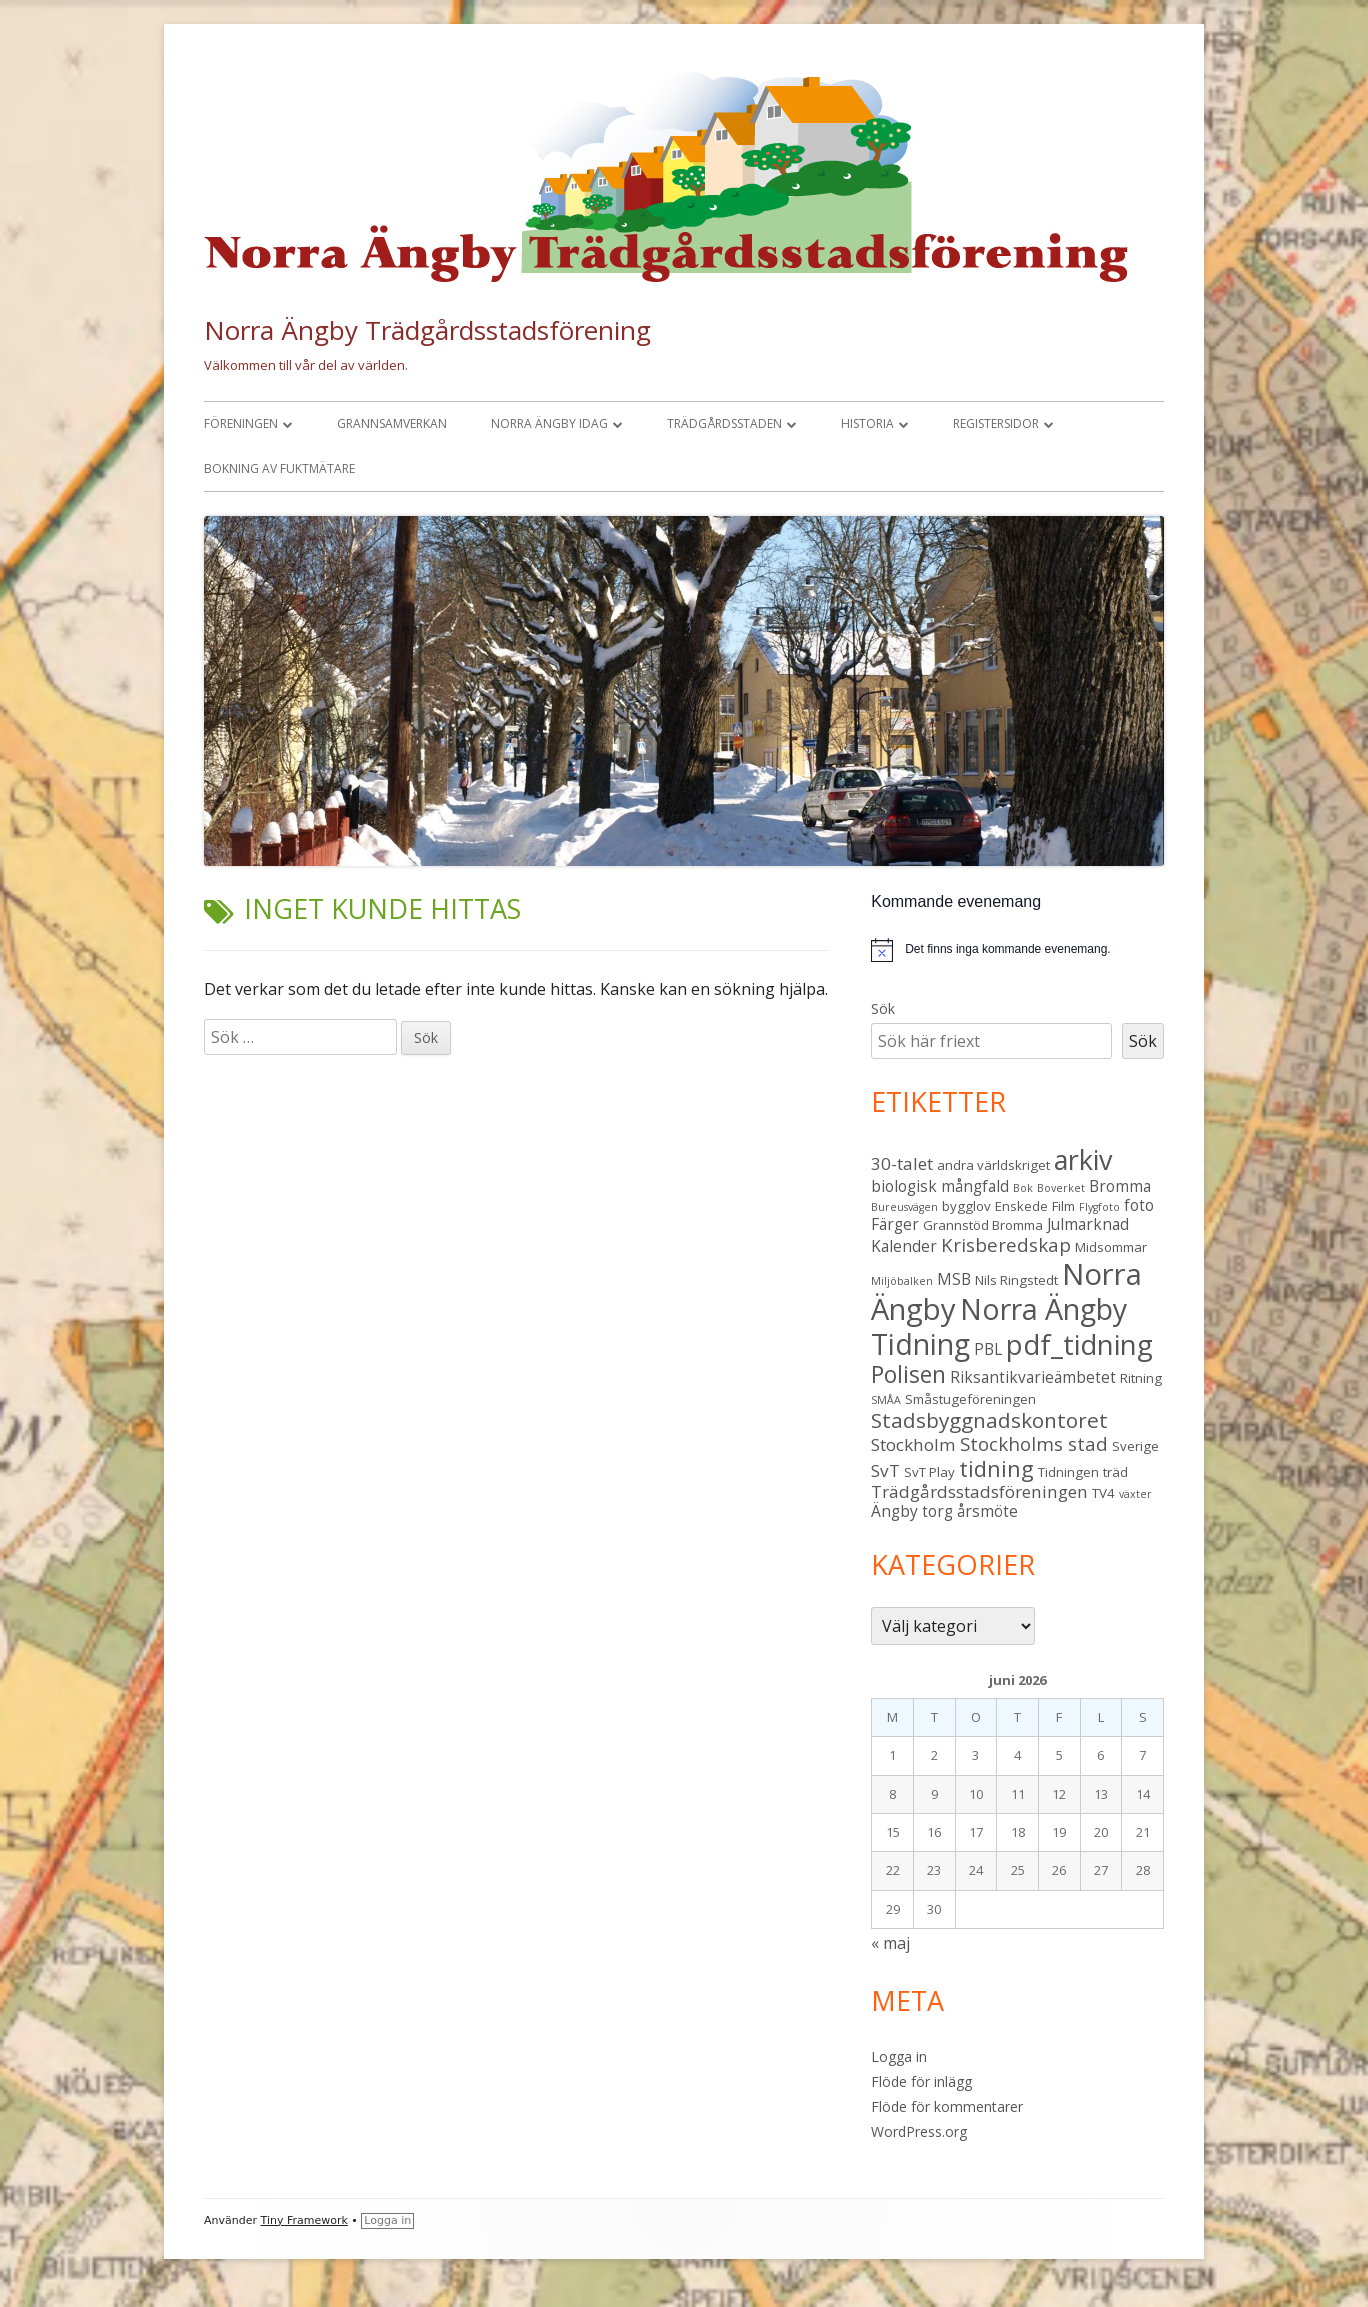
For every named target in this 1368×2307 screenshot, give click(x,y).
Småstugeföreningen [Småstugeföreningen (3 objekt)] (970, 1399)
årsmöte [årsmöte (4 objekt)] (987, 1511)
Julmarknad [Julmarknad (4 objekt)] (1088, 1224)
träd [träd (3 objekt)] (1115, 1472)
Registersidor (996, 423)
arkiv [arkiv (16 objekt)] (1083, 1159)
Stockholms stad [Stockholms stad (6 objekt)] (1034, 1443)
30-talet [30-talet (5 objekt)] (902, 1163)
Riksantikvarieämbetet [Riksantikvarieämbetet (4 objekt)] (1033, 1377)
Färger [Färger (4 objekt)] (895, 1224)
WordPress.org (919, 2131)
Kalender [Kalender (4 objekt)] (904, 1246)
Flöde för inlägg (921, 2081)
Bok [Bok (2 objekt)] (1023, 1188)
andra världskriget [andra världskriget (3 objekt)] (993, 1165)
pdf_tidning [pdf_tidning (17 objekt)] (1079, 1344)
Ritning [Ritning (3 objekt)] (1141, 1378)
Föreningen (241, 423)
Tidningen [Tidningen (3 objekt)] (1068, 1472)
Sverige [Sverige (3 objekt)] (1135, 1446)
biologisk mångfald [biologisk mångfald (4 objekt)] (940, 1186)
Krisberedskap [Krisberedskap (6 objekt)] (1006, 1244)
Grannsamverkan (392, 423)
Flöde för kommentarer (947, 2106)
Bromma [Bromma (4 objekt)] (1120, 1186)
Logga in (899, 2056)
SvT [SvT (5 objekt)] (885, 1470)
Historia (867, 423)
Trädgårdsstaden (724, 423)
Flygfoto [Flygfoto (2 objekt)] (1099, 1207)
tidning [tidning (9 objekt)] (996, 1468)
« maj (890, 1943)
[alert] (1017, 950)
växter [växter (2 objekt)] (1135, 1494)
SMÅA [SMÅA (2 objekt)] (886, 1400)
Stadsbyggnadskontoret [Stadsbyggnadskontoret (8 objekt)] (989, 1420)
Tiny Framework (304, 2220)
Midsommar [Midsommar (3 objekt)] (1111, 1247)
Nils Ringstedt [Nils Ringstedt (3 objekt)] (1016, 1280)
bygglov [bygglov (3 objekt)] (966, 1206)
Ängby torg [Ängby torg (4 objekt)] (912, 1511)
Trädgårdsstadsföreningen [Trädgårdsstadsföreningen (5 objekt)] (979, 1491)
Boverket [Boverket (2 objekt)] (1061, 1188)
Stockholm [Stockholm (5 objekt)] (913, 1444)
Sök (883, 1008)
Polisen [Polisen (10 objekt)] (908, 1374)
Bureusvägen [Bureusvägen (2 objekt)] (904, 1207)
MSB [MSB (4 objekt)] (954, 1279)
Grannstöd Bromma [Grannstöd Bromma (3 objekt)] (983, 1225)
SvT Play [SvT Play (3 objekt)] (929, 1472)
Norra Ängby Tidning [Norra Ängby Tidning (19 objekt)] (999, 1326)
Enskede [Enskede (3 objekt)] (1021, 1206)
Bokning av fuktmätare (279, 468)
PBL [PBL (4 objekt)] (988, 1349)
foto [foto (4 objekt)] (1139, 1205)
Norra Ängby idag (549, 423)
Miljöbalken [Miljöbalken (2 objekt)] (902, 1281)
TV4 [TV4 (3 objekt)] (1103, 1493)
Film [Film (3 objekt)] (1063, 1206)
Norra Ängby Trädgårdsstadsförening (427, 330)
